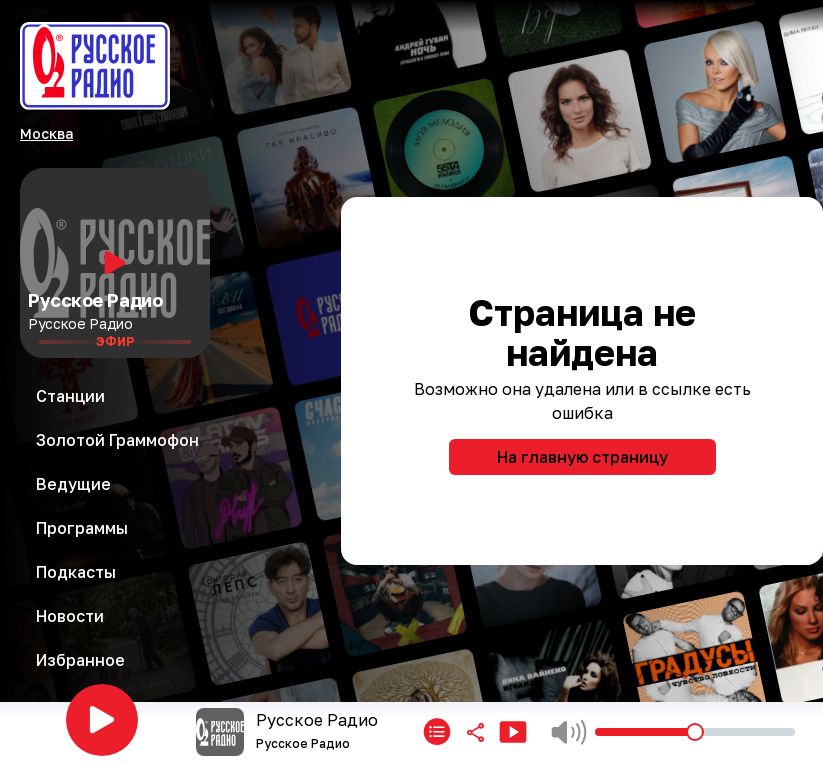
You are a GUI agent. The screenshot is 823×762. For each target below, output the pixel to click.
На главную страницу (582, 457)
